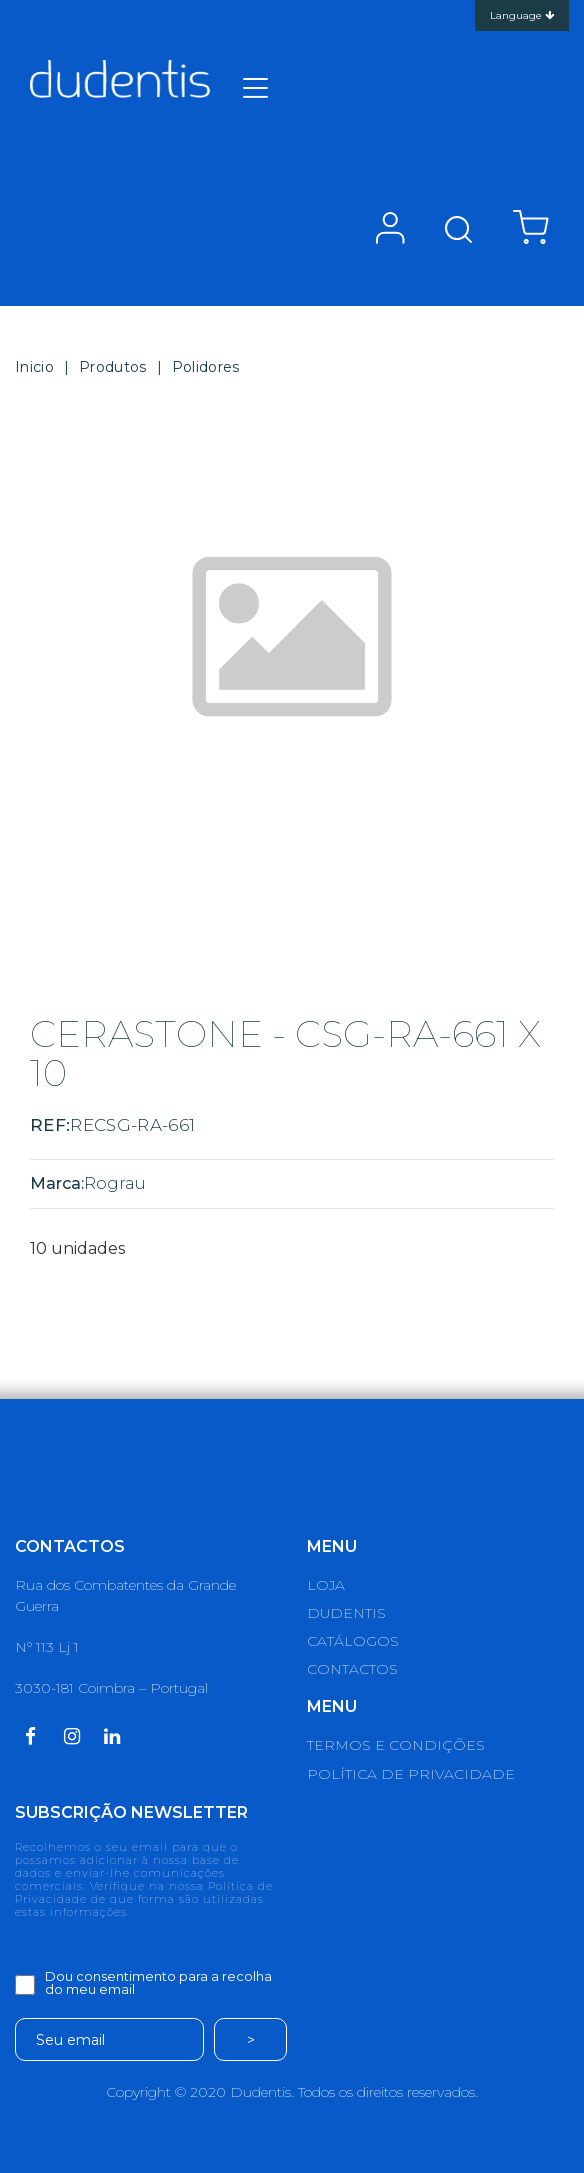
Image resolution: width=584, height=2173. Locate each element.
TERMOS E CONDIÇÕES (396, 1745)
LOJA (326, 1585)
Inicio (34, 367)
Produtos (112, 367)
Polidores (206, 367)
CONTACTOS (352, 1669)
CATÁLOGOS (353, 1641)
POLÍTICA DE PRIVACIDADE (411, 1774)
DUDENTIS (346, 1613)
